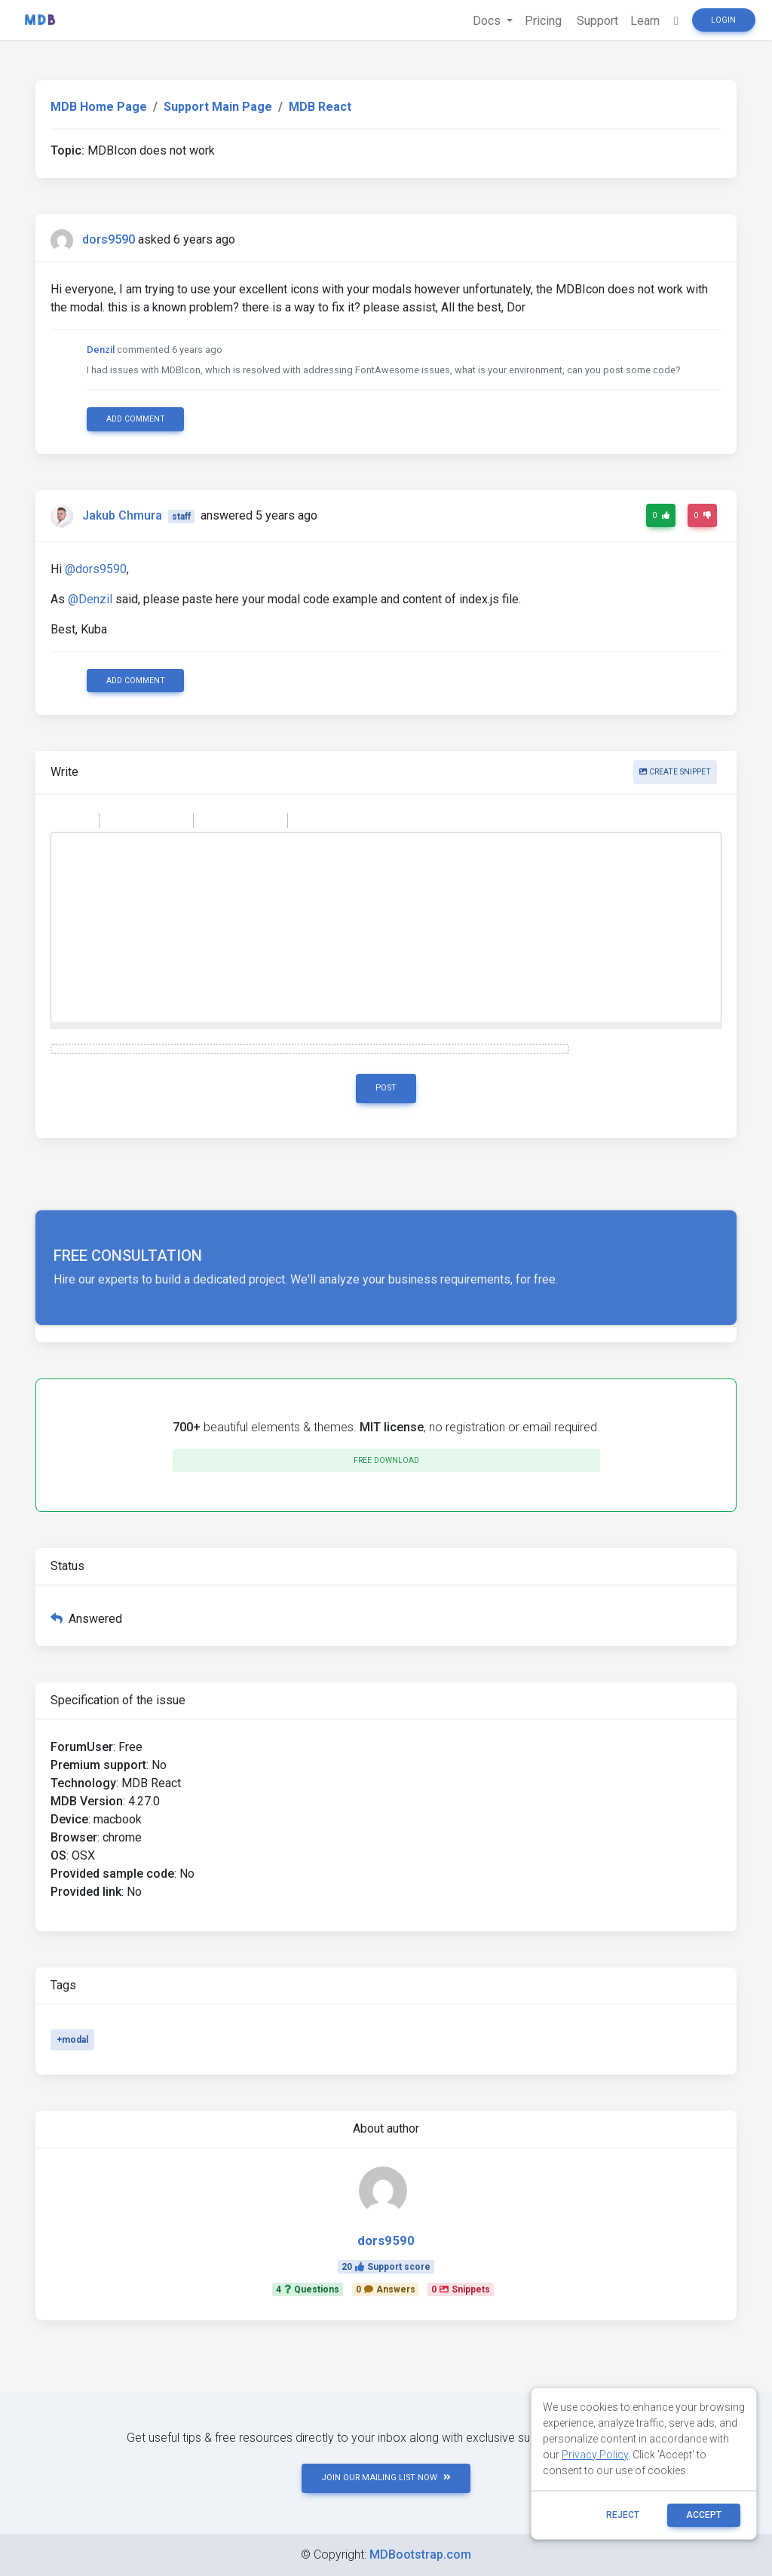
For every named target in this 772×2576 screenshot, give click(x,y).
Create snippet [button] (675, 772)
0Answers (385, 2289)
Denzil (101, 349)
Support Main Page (218, 107)
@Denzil (90, 599)
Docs (488, 21)
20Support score (386, 2267)
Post (386, 1088)
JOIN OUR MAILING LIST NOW (386, 2477)
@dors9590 (96, 569)
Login (723, 20)
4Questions (307, 2289)
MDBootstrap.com (420, 2554)
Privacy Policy (595, 2455)
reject (622, 2515)
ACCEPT (703, 2515)
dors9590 (108, 239)
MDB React (320, 107)
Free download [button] (386, 1460)
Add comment (135, 419)
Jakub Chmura (122, 515)
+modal (72, 2040)
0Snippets (460, 2289)
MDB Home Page (99, 107)
